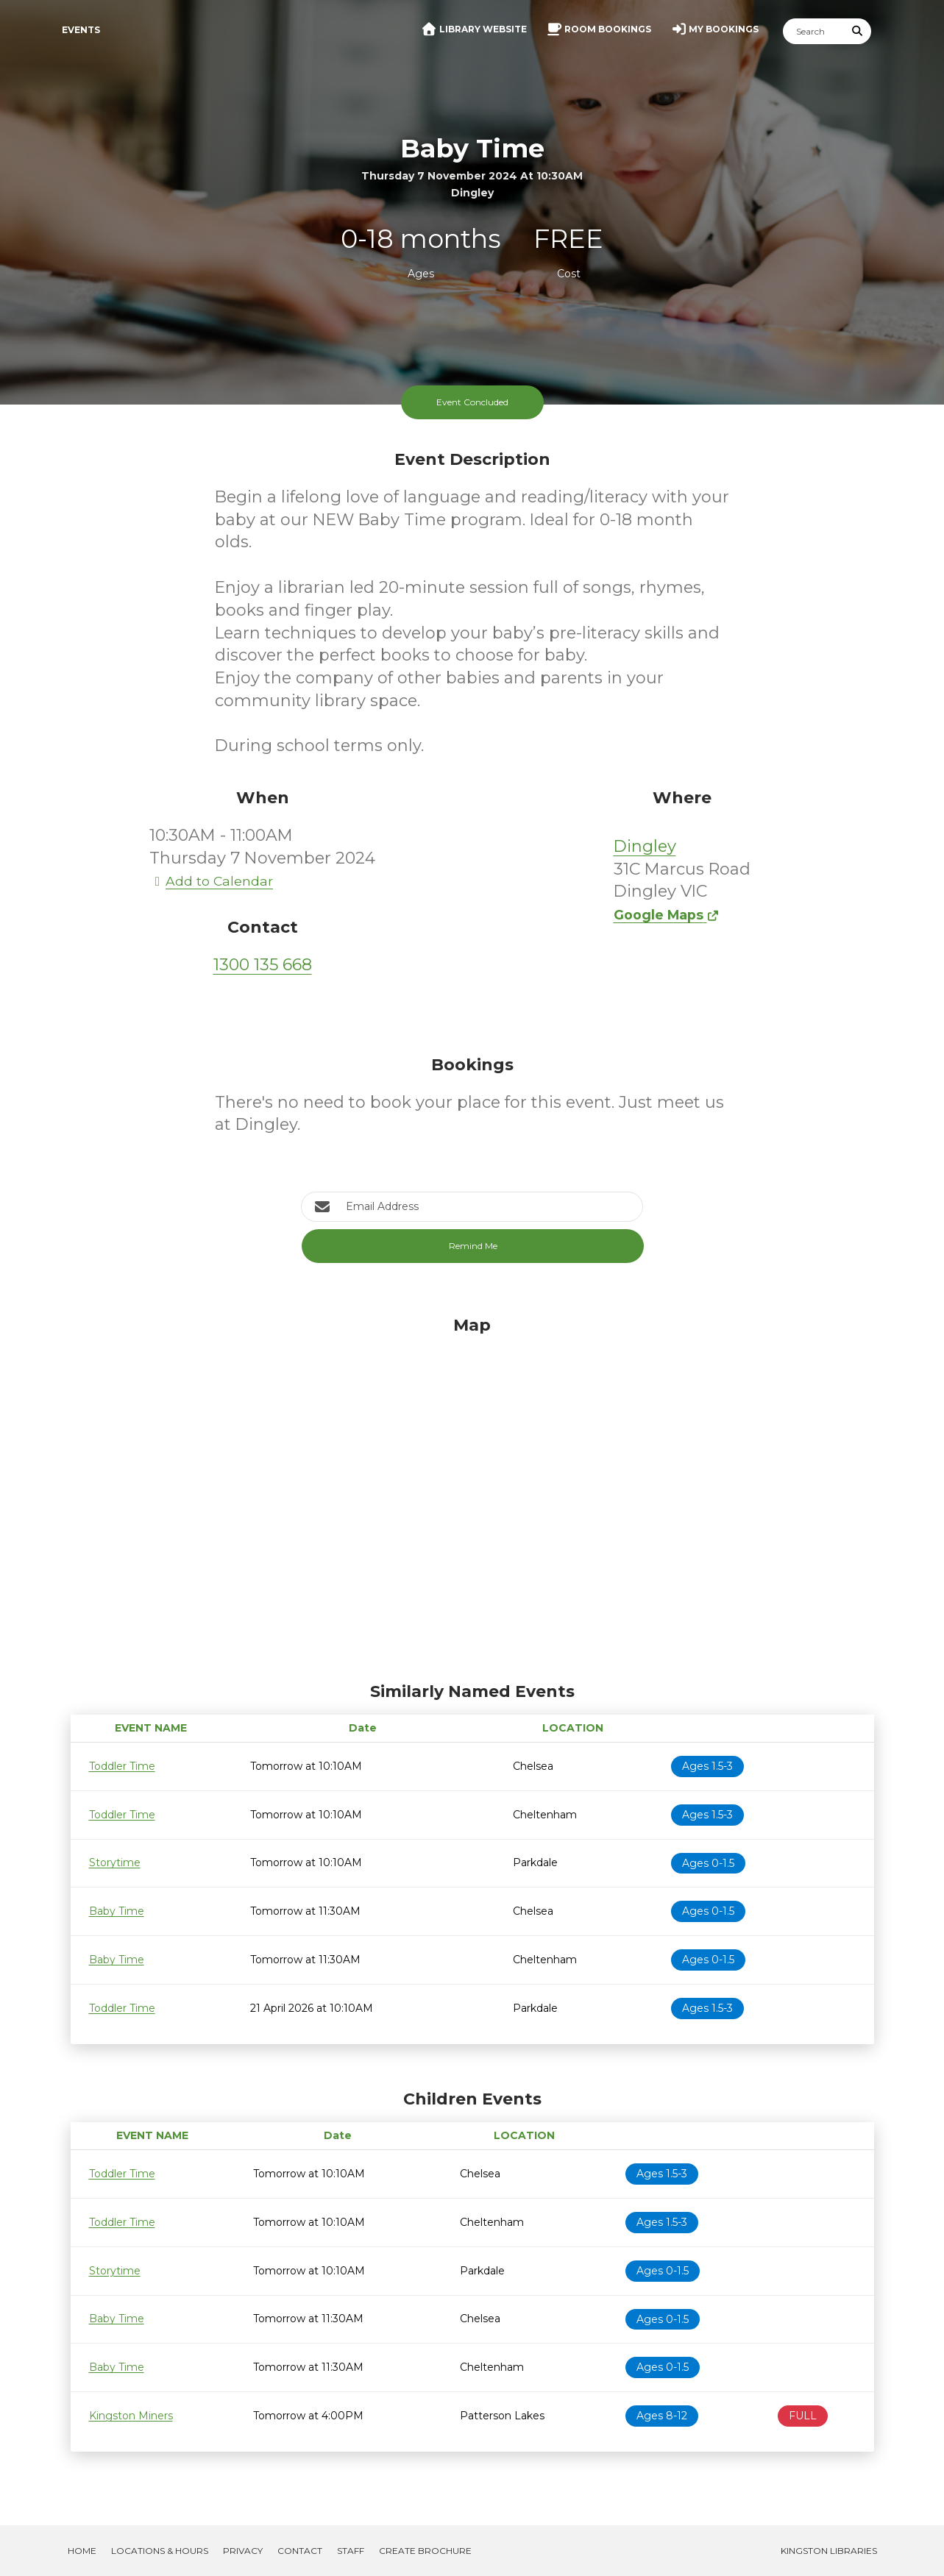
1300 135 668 (262, 965)
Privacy (243, 2550)
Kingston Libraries (829, 2550)
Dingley (645, 846)
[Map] (472, 1495)
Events (81, 29)
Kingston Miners (131, 2415)
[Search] (814, 31)
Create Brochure (425, 2550)
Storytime (115, 1862)
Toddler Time (122, 1766)
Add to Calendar (211, 881)
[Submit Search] (857, 31)
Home (82, 2550)
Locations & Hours (159, 2550)
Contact (299, 2550)
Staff (350, 2550)
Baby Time (116, 1911)
